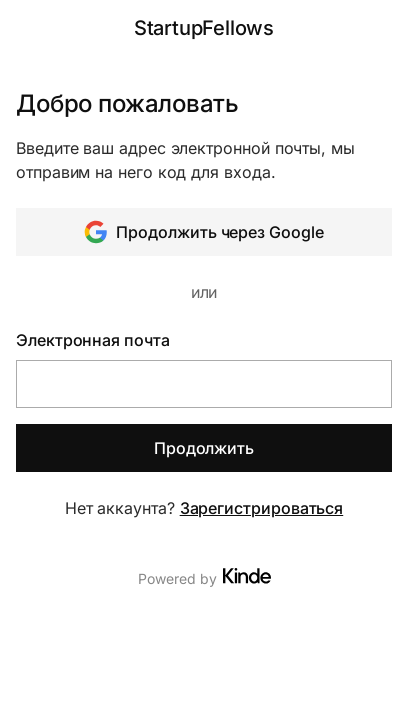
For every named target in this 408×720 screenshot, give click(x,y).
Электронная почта (93, 340)
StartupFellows (204, 28)
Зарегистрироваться (262, 508)
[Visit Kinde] (247, 576)
